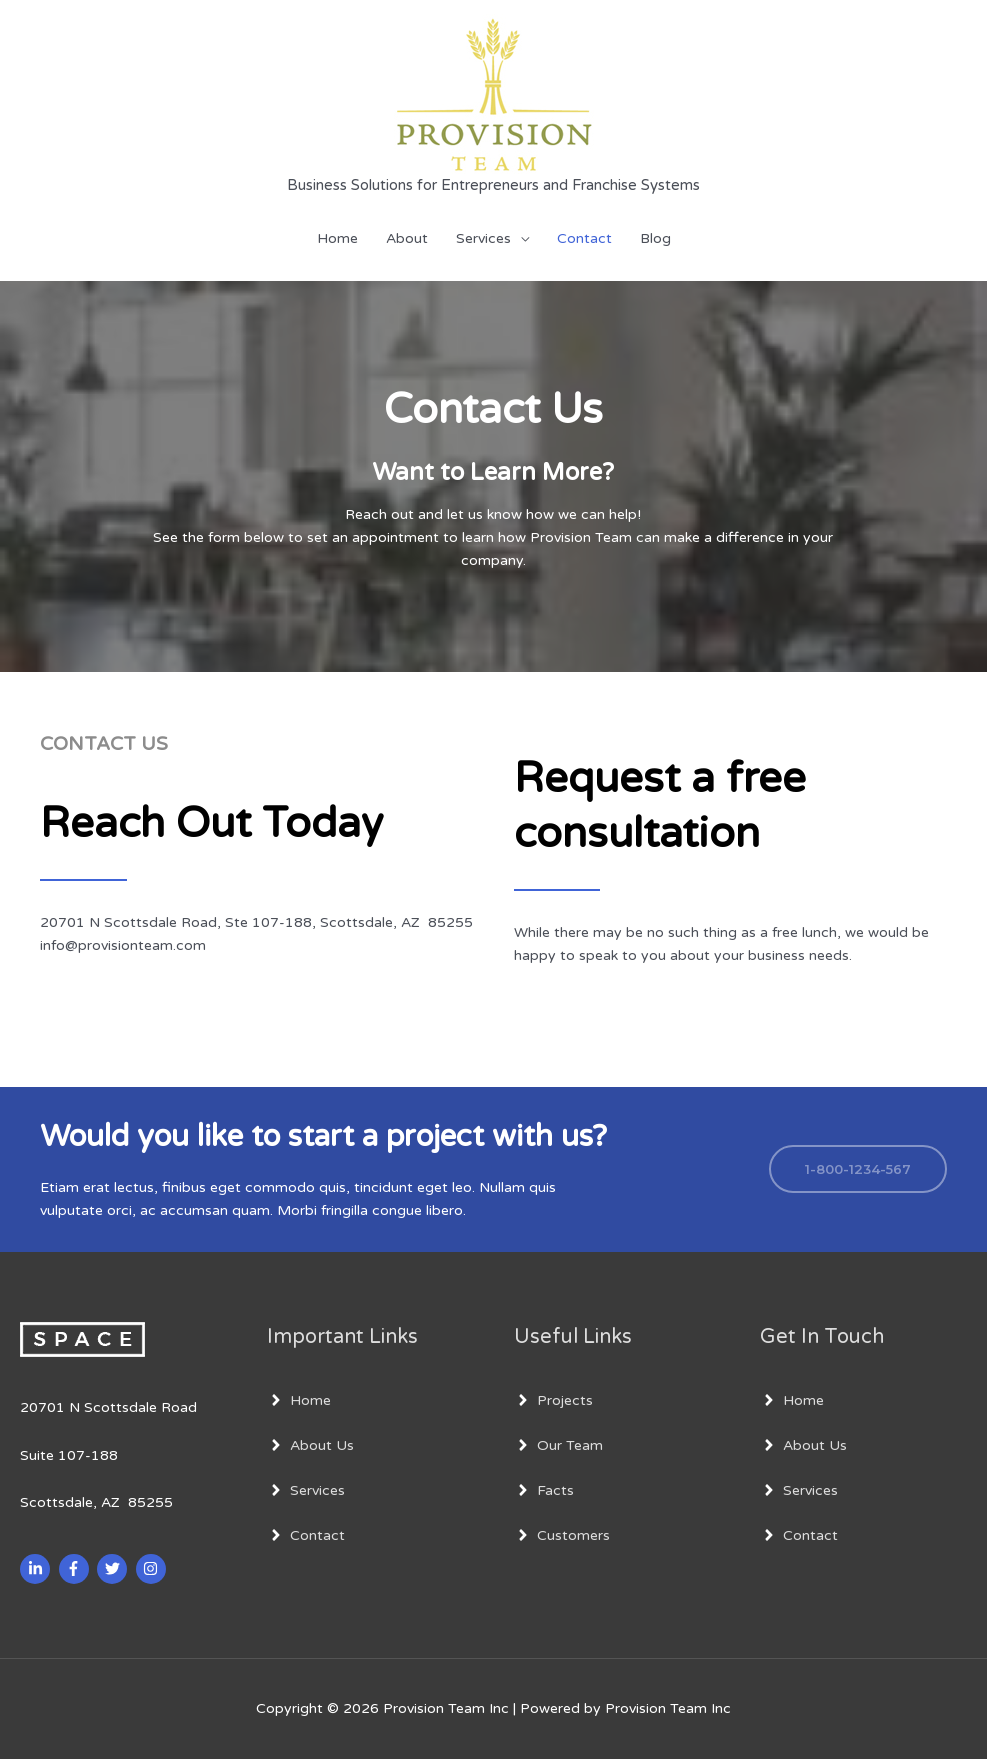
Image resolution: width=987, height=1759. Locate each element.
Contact (584, 238)
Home (337, 238)
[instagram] (153, 1569)
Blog (655, 238)
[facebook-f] (76, 1569)
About (407, 238)
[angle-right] (299, 1400)
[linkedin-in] (37, 1569)
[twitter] (114, 1569)
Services (483, 238)
